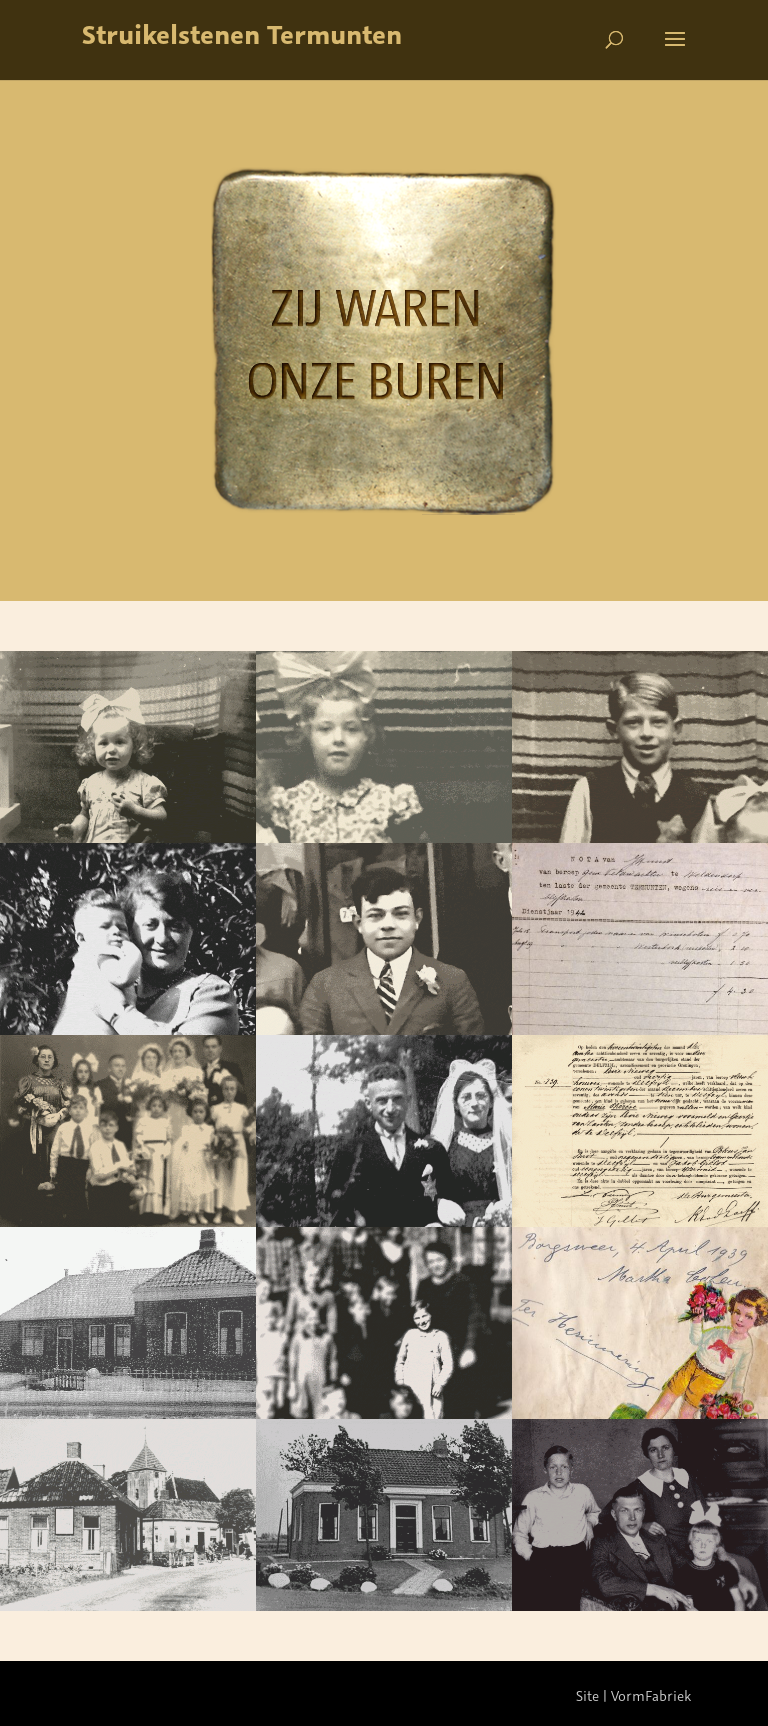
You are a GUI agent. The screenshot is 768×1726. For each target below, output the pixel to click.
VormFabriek (651, 1695)
